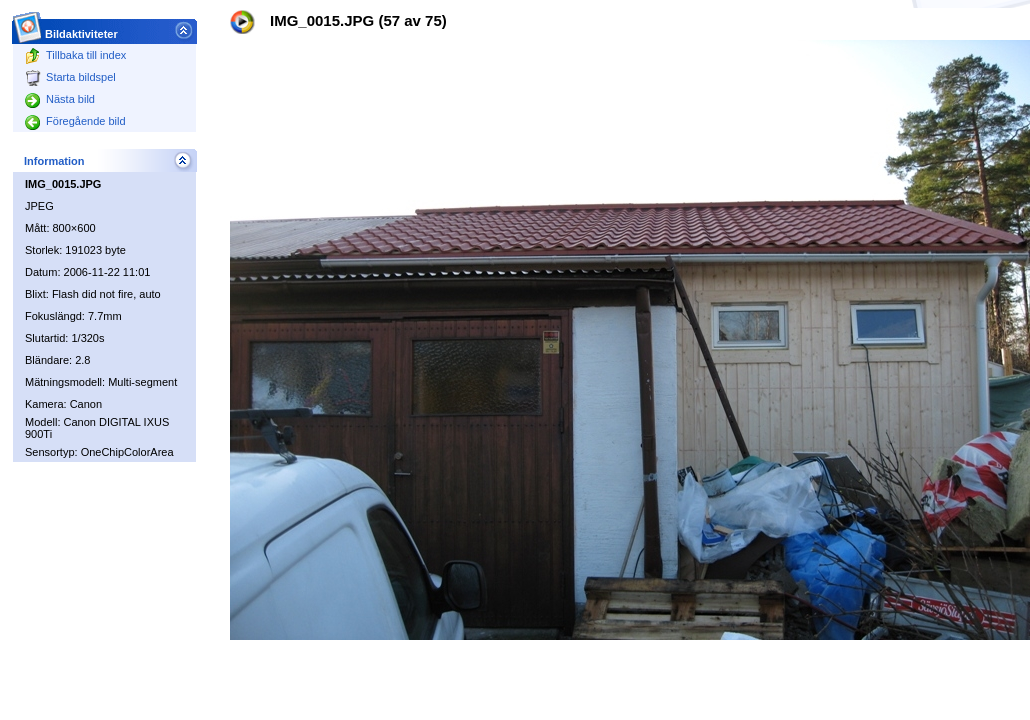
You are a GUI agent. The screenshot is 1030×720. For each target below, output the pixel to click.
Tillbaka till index (75, 55)
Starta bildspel (70, 77)
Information (54, 161)
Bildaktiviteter (82, 28)
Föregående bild (75, 121)
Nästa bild (60, 99)
